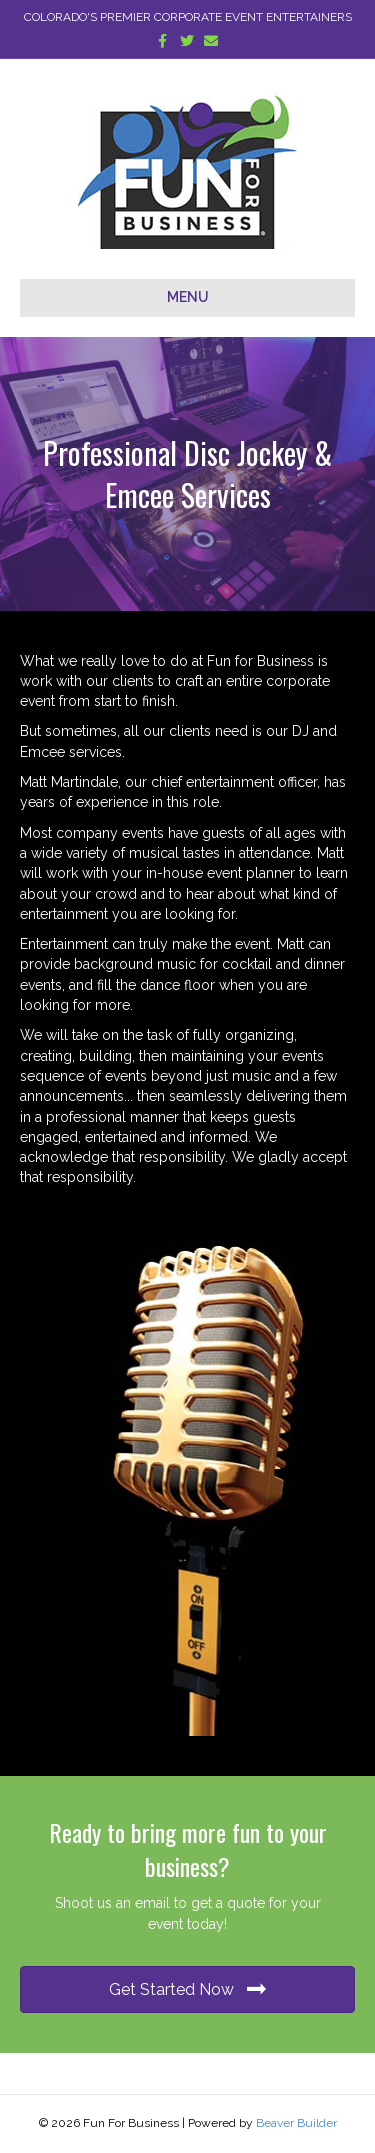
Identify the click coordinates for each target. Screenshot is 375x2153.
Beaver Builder (296, 2123)
